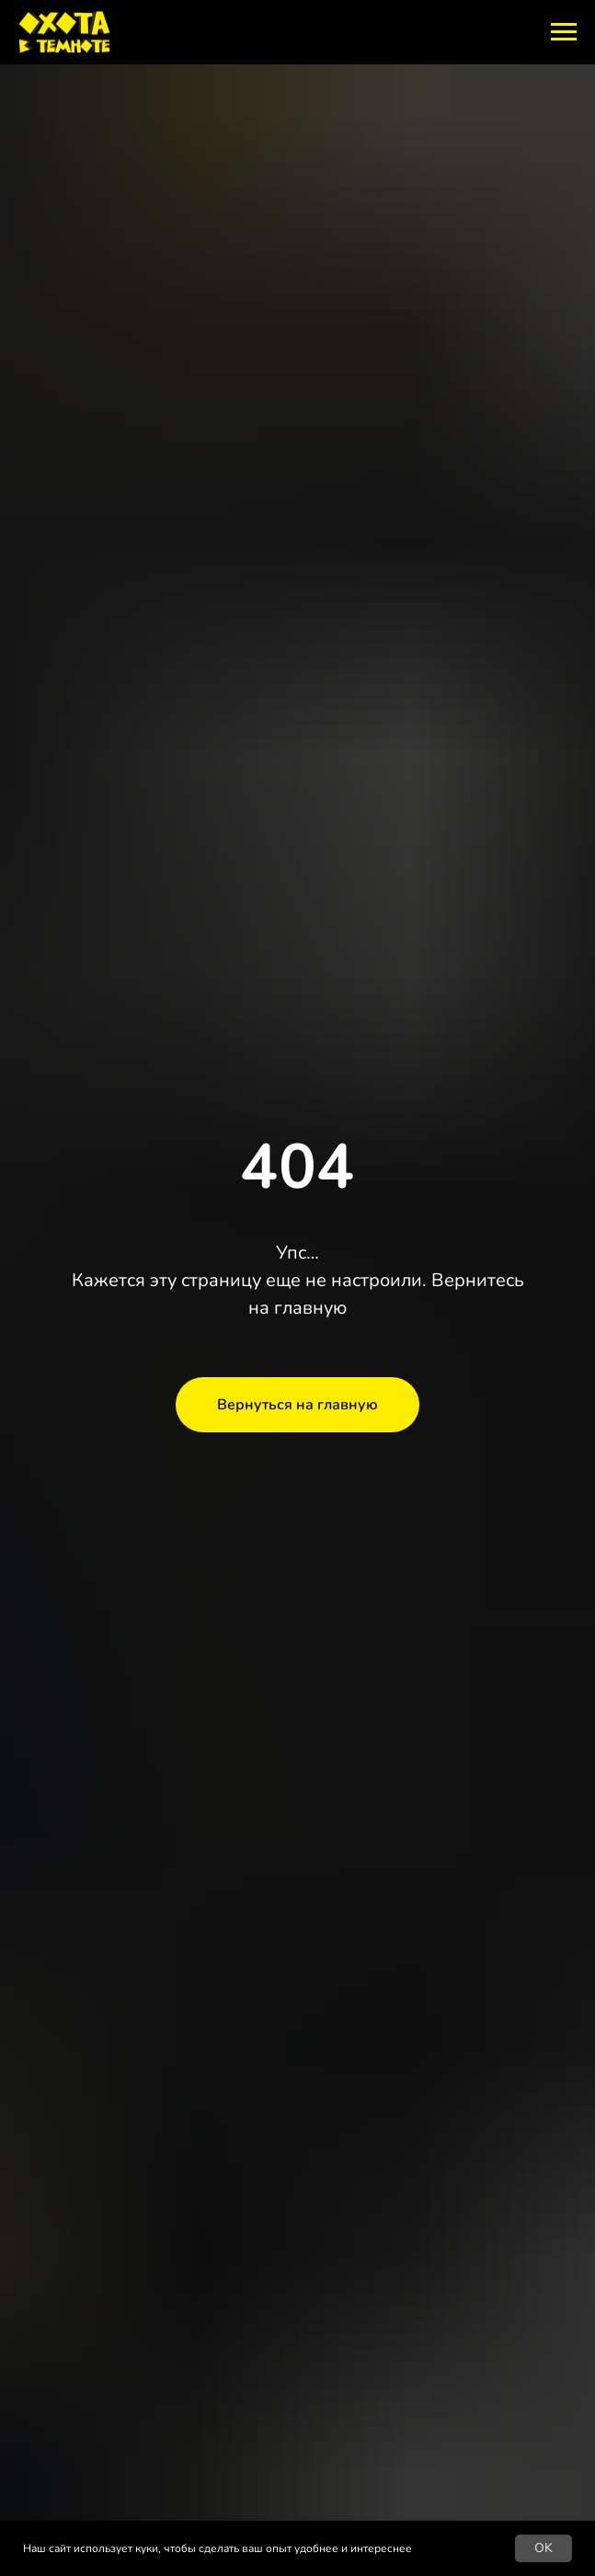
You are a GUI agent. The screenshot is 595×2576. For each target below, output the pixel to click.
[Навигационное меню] (564, 32)
